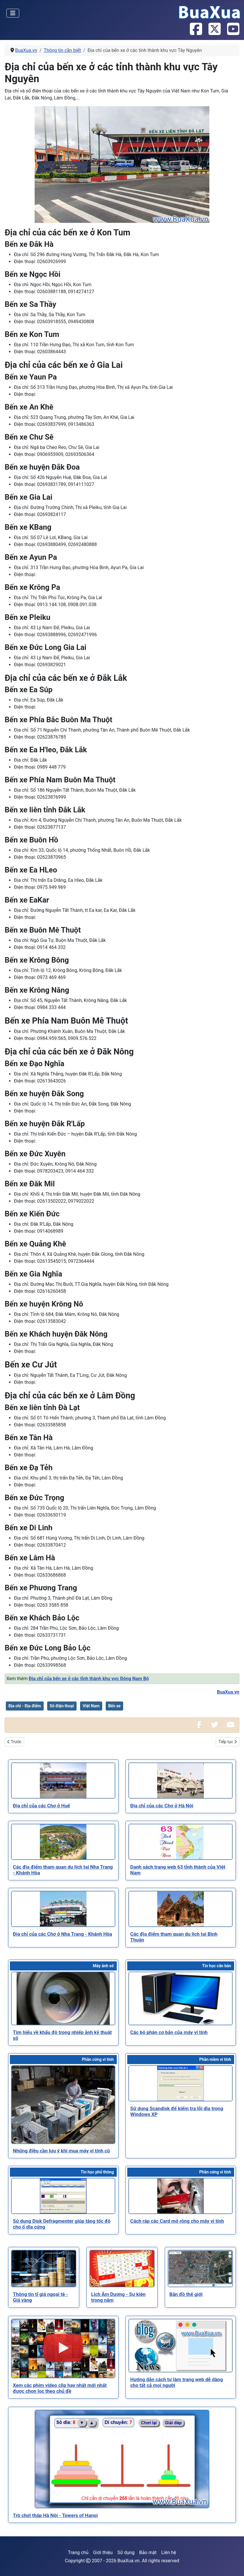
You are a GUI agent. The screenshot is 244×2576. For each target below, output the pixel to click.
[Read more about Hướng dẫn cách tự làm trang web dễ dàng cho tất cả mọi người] (180, 2345)
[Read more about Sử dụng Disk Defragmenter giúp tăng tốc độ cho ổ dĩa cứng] (63, 2195)
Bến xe (114, 1706)
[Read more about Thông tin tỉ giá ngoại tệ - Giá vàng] (44, 2268)
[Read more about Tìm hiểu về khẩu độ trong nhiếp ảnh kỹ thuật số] (63, 1998)
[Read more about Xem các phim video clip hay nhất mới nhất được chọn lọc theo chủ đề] (63, 2348)
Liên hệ (168, 2552)
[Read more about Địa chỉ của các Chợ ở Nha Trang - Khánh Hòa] (63, 1908)
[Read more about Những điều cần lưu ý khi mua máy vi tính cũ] (63, 2104)
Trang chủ (78, 2552)
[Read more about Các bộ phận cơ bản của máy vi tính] (180, 1998)
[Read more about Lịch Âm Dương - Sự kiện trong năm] (122, 2268)
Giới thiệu (103, 2552)
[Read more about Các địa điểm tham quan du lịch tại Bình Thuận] (180, 1908)
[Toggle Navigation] (12, 13)
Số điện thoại (62, 1706)
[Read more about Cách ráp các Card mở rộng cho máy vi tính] (180, 2195)
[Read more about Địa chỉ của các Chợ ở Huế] (63, 1780)
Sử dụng (126, 2552)
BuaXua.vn (228, 1692)
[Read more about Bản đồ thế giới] (200, 2268)
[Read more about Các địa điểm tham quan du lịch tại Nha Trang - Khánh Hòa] (63, 1841)
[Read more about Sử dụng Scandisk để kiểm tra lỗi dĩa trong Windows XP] (180, 2083)
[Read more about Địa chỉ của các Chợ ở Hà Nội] (180, 1780)
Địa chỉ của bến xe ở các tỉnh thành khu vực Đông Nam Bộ (89, 1678)
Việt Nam (91, 1706)
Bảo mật (148, 2552)
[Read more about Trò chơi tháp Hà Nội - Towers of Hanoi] (122, 2459)
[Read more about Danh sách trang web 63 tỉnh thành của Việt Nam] (180, 1841)
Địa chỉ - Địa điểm (24, 1706)
